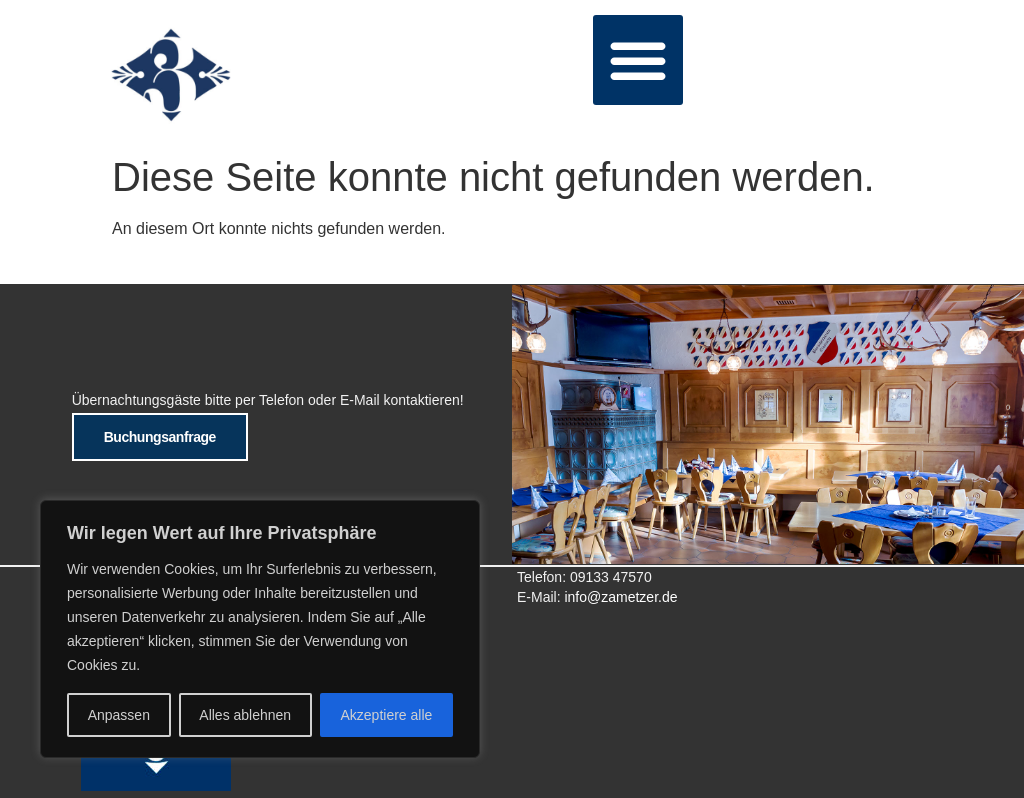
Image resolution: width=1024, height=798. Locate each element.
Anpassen (119, 715)
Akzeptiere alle (387, 715)
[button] (638, 60)
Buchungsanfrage (160, 437)
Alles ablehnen (245, 715)
